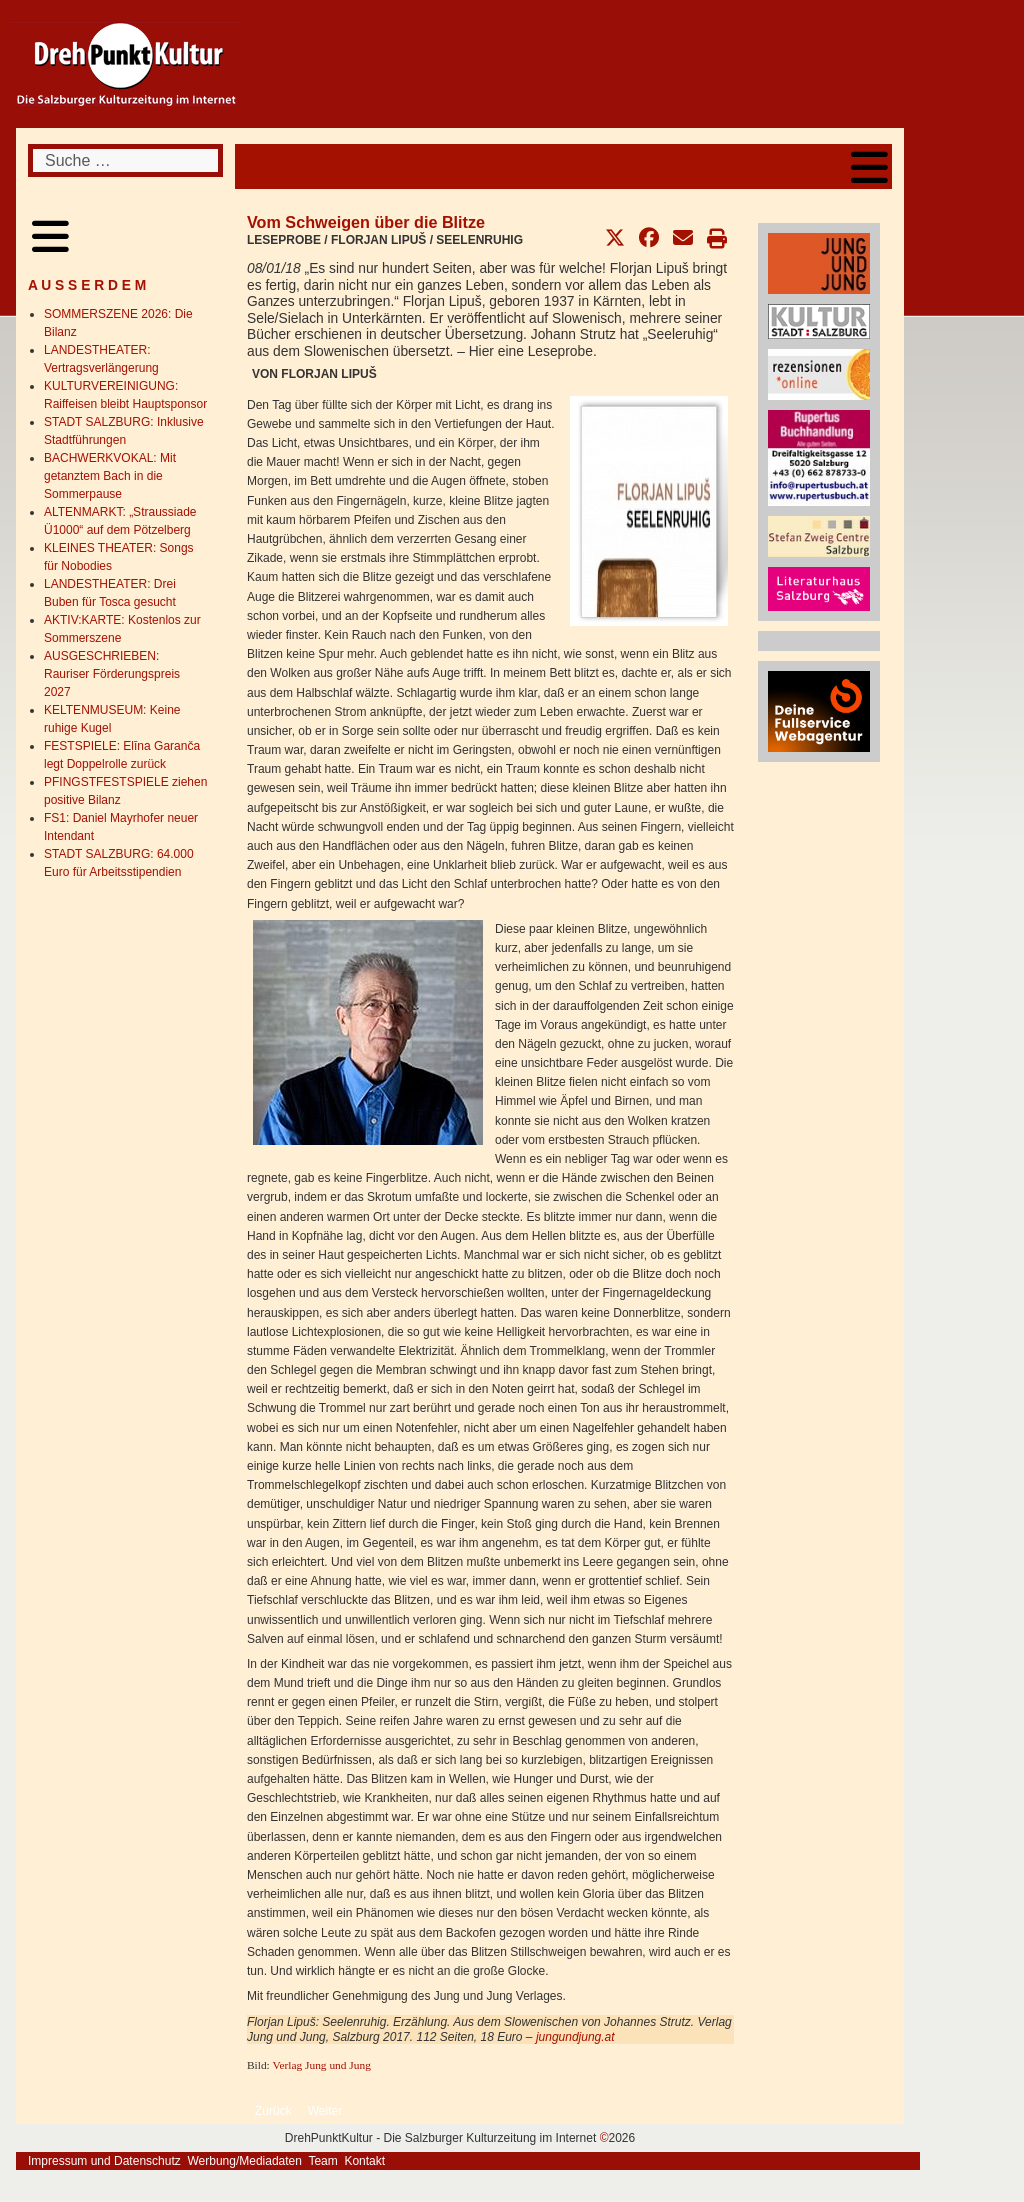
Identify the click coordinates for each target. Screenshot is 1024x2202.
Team (322, 2161)
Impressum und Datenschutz (104, 2161)
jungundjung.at (575, 2037)
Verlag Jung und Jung (321, 2065)
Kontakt (364, 2161)
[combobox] (125, 160)
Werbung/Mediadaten (244, 2161)
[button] (615, 238)
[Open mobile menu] (869, 166)
